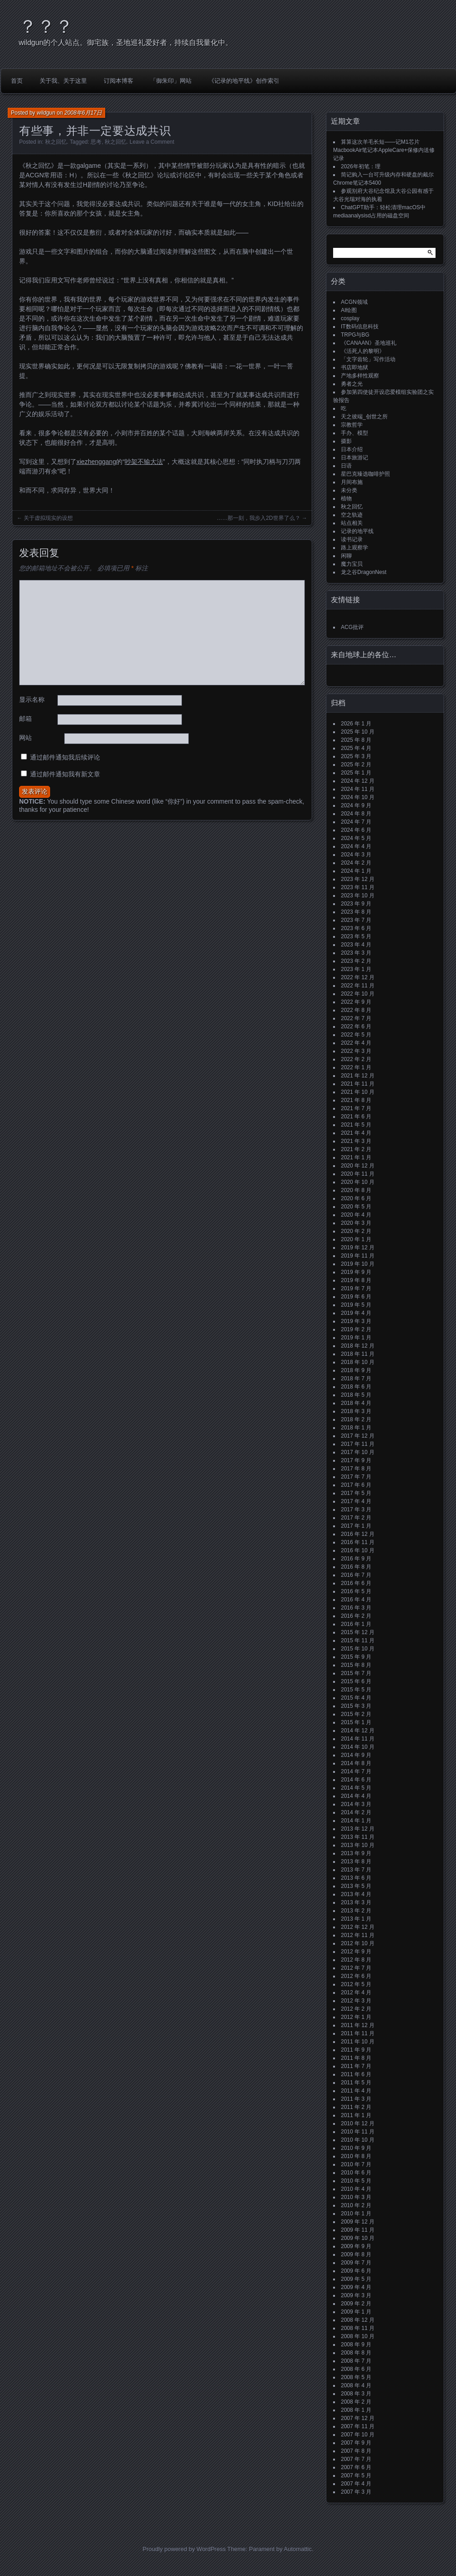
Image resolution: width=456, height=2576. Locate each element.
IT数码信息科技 (360, 326)
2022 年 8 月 (356, 1010)
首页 (17, 80)
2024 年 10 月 (358, 797)
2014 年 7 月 (356, 1771)
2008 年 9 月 (356, 2344)
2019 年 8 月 (356, 1280)
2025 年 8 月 (356, 740)
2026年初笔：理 (360, 166)
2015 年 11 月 (358, 1640)
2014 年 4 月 (356, 1796)
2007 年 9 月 (356, 2443)
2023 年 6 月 (356, 928)
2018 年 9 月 (356, 1370)
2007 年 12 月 (358, 2418)
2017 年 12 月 (358, 1436)
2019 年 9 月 (356, 1272)
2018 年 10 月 (358, 1362)
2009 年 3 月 (356, 2295)
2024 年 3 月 (356, 854)
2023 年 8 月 (356, 912)
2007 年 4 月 (356, 2483)
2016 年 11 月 (358, 1542)
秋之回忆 (56, 142)
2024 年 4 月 (356, 846)
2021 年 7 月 (356, 1108)
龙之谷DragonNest (363, 572)
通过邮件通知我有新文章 (65, 774)
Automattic (298, 2549)
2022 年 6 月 (356, 1026)
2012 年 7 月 (356, 1968)
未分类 (349, 490)
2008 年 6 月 (356, 2369)
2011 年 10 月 (358, 2041)
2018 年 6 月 (356, 1387)
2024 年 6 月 (356, 830)
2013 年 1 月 (356, 1919)
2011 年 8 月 (356, 2058)
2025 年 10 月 (358, 732)
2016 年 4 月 (356, 1599)
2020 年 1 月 (356, 1239)
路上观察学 (354, 547)
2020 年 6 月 (356, 1198)
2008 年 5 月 (356, 2377)
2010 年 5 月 (356, 2181)
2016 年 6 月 (356, 1583)
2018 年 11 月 (358, 1354)
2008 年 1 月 (356, 2410)
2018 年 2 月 (356, 1419)
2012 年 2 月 (356, 2009)
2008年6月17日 (83, 113)
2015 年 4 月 (356, 1698)
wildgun (46, 113)
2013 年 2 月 (356, 1910)
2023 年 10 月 (358, 895)
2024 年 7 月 (356, 822)
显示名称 (32, 699)
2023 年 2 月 (356, 961)
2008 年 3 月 (356, 2393)
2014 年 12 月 (358, 1730)
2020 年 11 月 (358, 1174)
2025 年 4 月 (356, 748)
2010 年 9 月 (356, 2148)
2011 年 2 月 (356, 2107)
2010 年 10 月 (358, 2140)
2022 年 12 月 (358, 977)
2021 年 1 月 (356, 1157)
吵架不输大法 (144, 461)
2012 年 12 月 (358, 1927)
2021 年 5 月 (356, 1125)
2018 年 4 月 (356, 1403)
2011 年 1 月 (356, 2115)
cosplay (350, 318)
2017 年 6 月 (356, 1485)
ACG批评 (352, 627)
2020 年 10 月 (358, 1182)
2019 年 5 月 (356, 1305)
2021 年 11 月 (358, 1084)
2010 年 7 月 (356, 2164)
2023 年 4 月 (356, 944)
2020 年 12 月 (358, 1165)
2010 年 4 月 (356, 2189)
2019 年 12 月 (358, 1247)
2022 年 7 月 (356, 1018)
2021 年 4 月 (356, 1133)
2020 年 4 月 (356, 1215)
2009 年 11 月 (358, 2230)
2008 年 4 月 (356, 2385)
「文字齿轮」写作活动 (368, 359)
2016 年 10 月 (358, 1550)
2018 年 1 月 (356, 1427)
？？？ (46, 26)
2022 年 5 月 (356, 1034)
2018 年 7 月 (356, 1378)
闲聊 (346, 556)
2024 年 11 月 (358, 789)
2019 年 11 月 (358, 1256)
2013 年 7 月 (356, 1870)
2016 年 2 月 (356, 1616)
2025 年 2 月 (356, 764)
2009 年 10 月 (358, 2238)
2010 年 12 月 (358, 2123)
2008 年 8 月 (356, 2353)
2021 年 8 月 (356, 1100)
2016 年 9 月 (356, 1558)
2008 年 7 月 (356, 2361)
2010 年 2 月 (356, 2205)
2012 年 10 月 (358, 1943)
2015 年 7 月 (356, 1673)
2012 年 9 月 (356, 1951)
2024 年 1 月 (356, 871)
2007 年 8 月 (356, 2451)
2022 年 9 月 (356, 1002)
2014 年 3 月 (356, 1804)
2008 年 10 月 (358, 2336)
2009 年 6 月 (356, 2271)
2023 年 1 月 (356, 969)
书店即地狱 (354, 367)
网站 (25, 737)
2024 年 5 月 (356, 838)
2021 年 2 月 (356, 1149)
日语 (346, 466)
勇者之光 (352, 384)
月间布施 (352, 482)
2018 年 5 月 (356, 1395)
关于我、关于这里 (63, 80)
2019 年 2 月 (356, 1329)
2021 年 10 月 (358, 1092)
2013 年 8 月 (356, 1861)
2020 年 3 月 (356, 1223)
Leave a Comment (152, 142)
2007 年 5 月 (356, 2475)
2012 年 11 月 (358, 1935)
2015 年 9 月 (356, 1657)
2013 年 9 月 (356, 1853)
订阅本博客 (118, 80)
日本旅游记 (354, 457)
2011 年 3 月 (356, 2099)
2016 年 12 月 (358, 1534)
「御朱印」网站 (171, 80)
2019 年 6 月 (356, 1296)
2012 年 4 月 (356, 1992)
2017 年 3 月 (356, 1509)
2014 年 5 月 (356, 1788)
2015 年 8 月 (356, 1665)
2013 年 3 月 (356, 1902)
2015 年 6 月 (356, 1681)
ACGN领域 (354, 302)
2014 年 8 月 (356, 1763)
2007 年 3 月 (356, 2492)
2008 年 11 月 (358, 2328)
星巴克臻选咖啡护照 (365, 474)
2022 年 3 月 (356, 1051)
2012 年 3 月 (356, 2000)
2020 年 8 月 (356, 1190)
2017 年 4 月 (356, 1501)
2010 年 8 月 (356, 2156)
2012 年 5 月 (356, 1984)
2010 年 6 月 (356, 2172)
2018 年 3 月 (356, 1411)
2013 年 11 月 (358, 1837)
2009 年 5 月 (356, 2279)
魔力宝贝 (352, 564)
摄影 (346, 441)
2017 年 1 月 (356, 1526)
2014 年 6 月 (356, 1779)
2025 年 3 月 (356, 756)
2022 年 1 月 (356, 1067)
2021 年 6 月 (356, 1116)
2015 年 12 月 (358, 1632)
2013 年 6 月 (356, 1878)
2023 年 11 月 (358, 887)
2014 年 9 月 (356, 1755)
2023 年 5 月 (356, 936)
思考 (96, 142)
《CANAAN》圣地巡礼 (368, 343)
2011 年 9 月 (356, 2050)
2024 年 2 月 (356, 863)
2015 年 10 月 (358, 1648)
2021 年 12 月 (358, 1075)
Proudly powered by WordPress (184, 2549)
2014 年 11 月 (358, 1739)
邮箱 (25, 718)
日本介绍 (352, 449)
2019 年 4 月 (356, 1313)
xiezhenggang (96, 461)
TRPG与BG (355, 335)
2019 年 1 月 (356, 1337)
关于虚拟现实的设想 (48, 518)
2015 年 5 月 (356, 1689)
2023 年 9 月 (356, 904)
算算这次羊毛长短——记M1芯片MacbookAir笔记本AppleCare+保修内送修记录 (384, 150)
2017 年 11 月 (358, 1444)
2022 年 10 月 (358, 994)
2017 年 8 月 (356, 1468)
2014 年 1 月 (356, 1820)
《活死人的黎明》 (363, 351)
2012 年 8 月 (356, 1960)
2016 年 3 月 (356, 1608)
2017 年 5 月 (356, 1493)
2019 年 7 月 (356, 1288)
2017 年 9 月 (356, 1460)
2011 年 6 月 (356, 2074)
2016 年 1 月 (356, 1624)
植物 (346, 498)
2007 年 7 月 (356, 2459)
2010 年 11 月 (358, 2131)
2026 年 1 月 (356, 723)
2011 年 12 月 (358, 2025)
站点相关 (352, 523)
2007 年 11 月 (358, 2426)
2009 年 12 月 (358, 2222)
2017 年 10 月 (358, 1452)
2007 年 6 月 (356, 2467)
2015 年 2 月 (356, 1714)
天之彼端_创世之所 (364, 416)
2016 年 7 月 (356, 1575)
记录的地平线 (357, 531)
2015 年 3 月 (356, 1706)
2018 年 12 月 (358, 1346)
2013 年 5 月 (356, 1886)
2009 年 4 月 (356, 2287)
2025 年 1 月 (356, 773)
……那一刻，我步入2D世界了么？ (258, 518)
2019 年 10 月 (358, 1264)
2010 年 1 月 (356, 2213)
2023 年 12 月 (358, 879)
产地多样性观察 (360, 375)
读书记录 (352, 539)
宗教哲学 (352, 425)
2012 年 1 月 (356, 2017)
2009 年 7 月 (356, 2262)
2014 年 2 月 (356, 1812)
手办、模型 (354, 433)
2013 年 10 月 (358, 1845)
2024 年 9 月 (356, 805)
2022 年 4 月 (356, 1043)
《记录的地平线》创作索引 (243, 80)
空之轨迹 (352, 515)
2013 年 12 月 (358, 1829)
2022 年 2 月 (356, 1059)
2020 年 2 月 (356, 1231)
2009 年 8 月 (356, 2254)
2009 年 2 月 (356, 2303)
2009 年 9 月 (356, 2246)
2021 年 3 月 (356, 1141)
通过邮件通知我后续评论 (65, 757)
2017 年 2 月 (356, 1517)
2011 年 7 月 (356, 2066)
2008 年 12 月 (358, 2320)
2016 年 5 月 (356, 1591)
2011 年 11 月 (358, 2033)
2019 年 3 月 (356, 1321)
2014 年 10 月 (358, 1747)
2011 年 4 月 (356, 2091)
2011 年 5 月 (356, 2082)
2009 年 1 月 (356, 2312)
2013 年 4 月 (356, 1894)
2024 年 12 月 (358, 781)
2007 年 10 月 (358, 2434)
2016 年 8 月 (356, 1567)
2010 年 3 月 (356, 2197)
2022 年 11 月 (358, 985)
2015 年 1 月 (356, 1722)
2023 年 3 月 (356, 953)
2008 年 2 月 (356, 2402)
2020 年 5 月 (356, 1206)
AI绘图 (349, 310)
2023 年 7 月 (356, 920)
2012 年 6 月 (356, 1976)
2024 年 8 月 (356, 813)
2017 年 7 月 (356, 1477)
